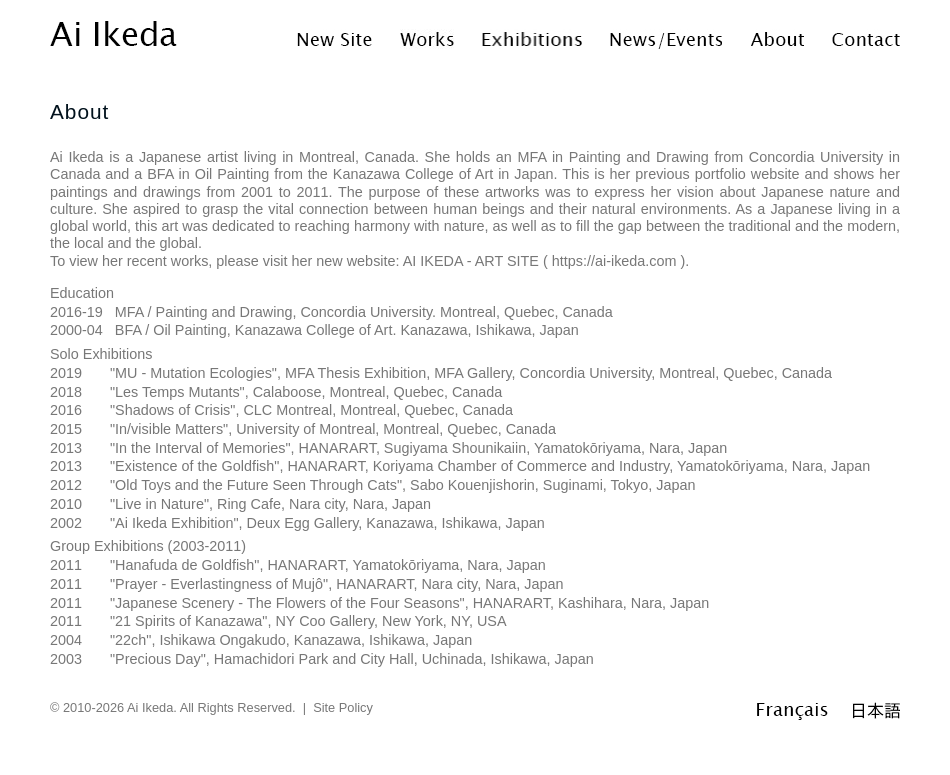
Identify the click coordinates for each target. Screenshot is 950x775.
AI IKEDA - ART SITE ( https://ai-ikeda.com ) (544, 261)
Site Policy (343, 707)
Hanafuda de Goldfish (184, 565)
